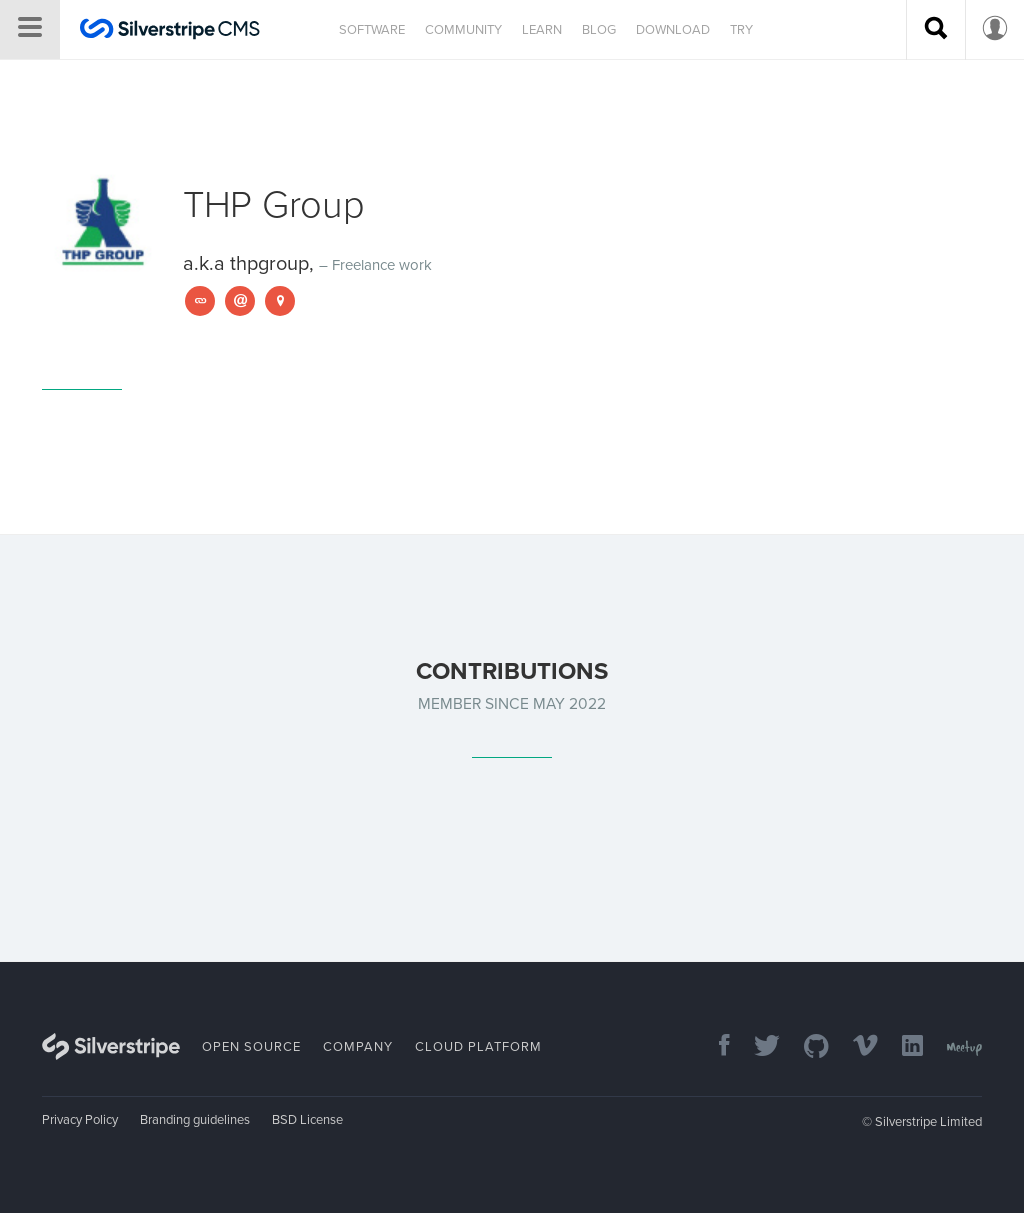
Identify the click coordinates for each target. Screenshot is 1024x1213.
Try (741, 30)
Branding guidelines (195, 1120)
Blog (599, 30)
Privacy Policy (80, 1120)
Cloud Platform (478, 1047)
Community (463, 30)
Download (673, 30)
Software (372, 30)
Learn (542, 30)
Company (358, 1047)
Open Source (251, 1047)
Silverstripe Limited (928, 1122)
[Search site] (936, 30)
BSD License (307, 1120)
